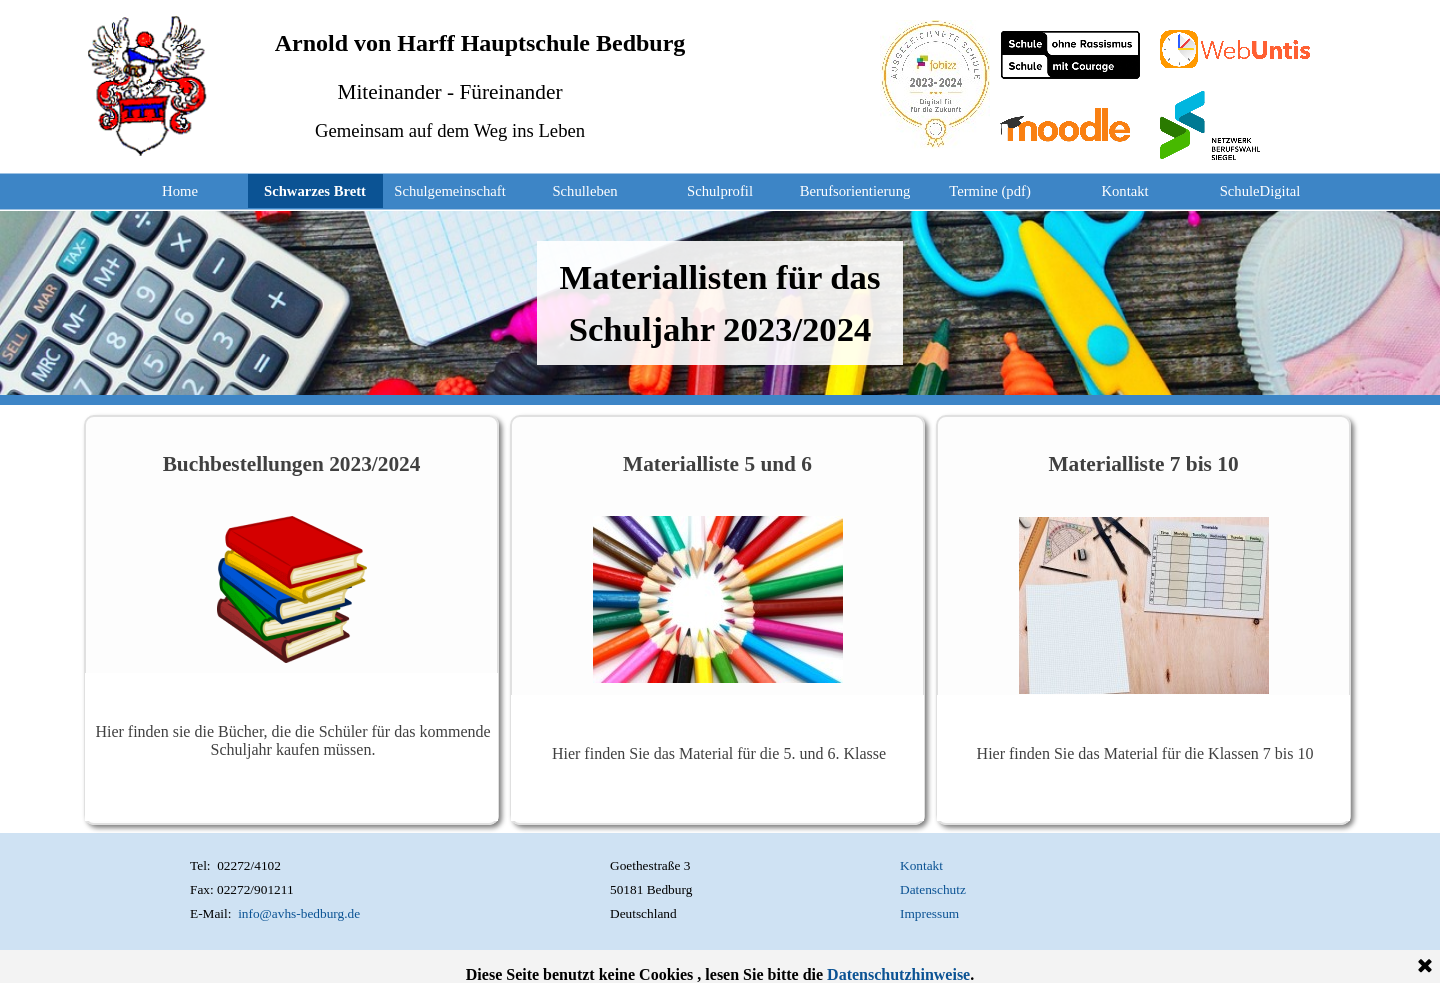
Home (180, 191)
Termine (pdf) (990, 191)
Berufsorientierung (855, 191)
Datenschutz (933, 889)
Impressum (929, 913)
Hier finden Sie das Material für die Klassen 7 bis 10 (1145, 753)
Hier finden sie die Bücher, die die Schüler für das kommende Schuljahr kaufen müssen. (292, 740)
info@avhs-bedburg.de (299, 913)
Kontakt (1124, 191)
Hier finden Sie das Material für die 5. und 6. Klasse (719, 753)
